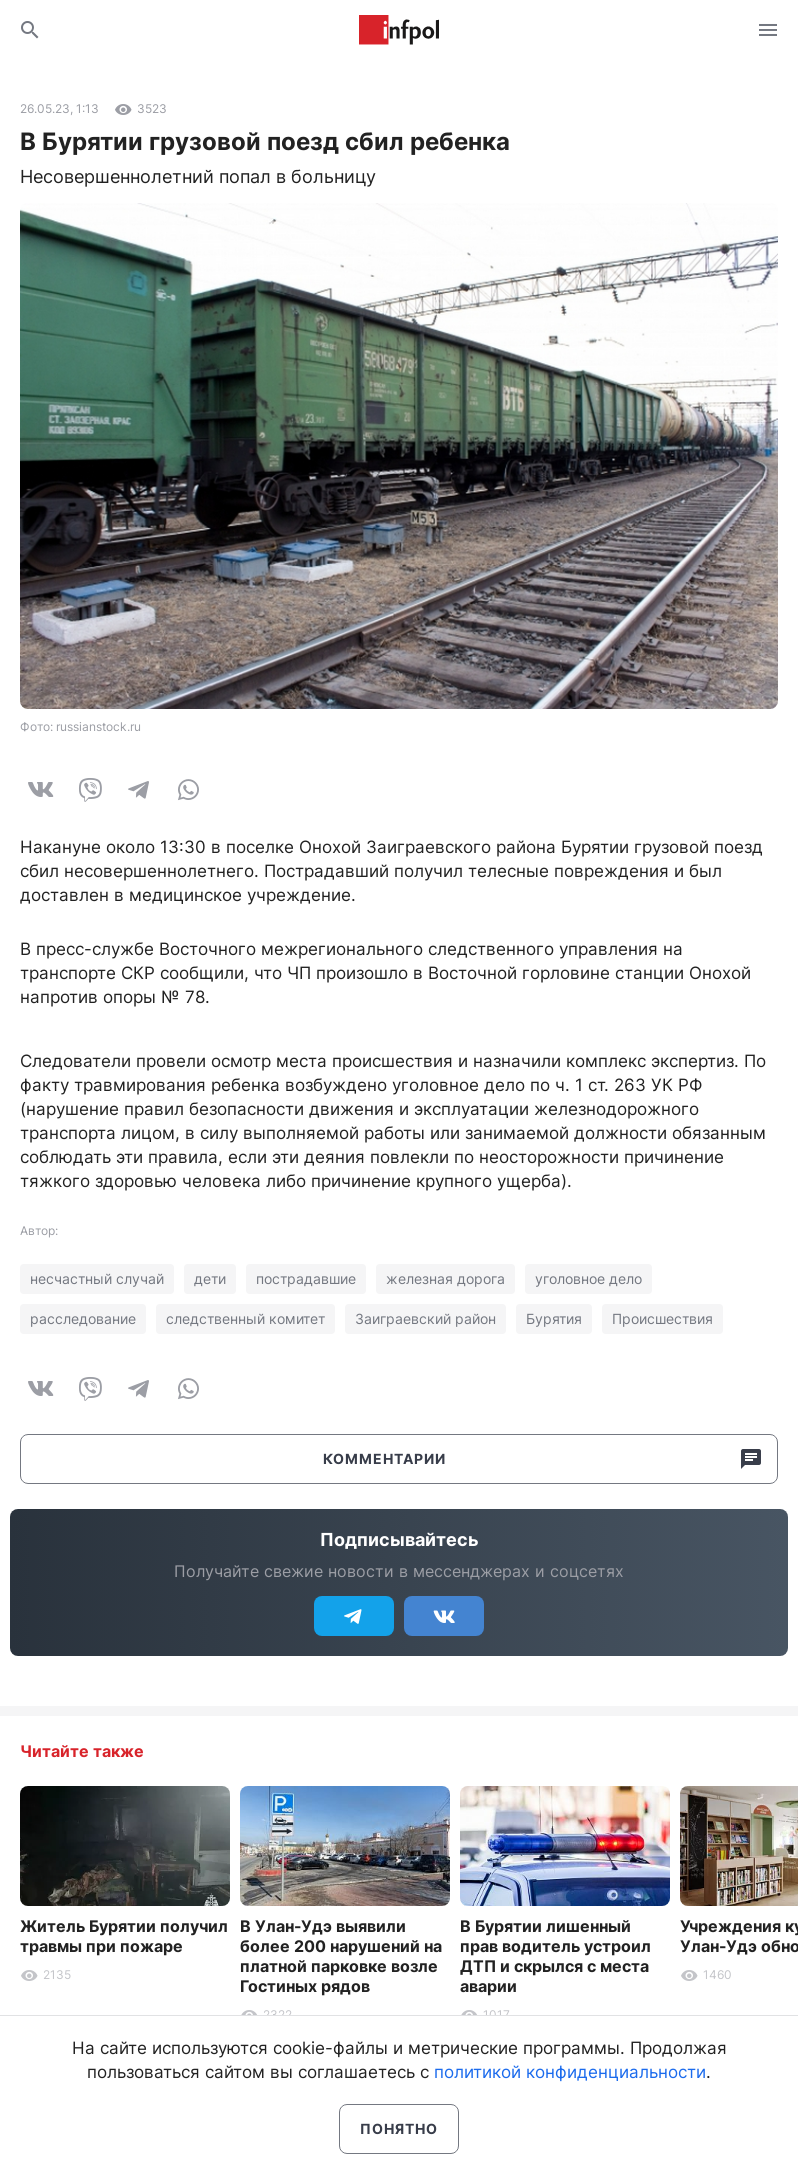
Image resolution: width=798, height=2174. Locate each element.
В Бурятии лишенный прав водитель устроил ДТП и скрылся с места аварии (555, 1956)
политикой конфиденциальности (570, 2072)
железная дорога (445, 1278)
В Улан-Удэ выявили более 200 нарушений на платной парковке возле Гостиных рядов (341, 1956)
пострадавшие (306, 1278)
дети (210, 1278)
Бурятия (554, 1318)
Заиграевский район (425, 1318)
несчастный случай (97, 1278)
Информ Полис (399, 30)
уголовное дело (588, 1278)
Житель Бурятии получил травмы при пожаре (124, 1936)
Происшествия (662, 1318)
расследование (83, 1318)
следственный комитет (245, 1318)
